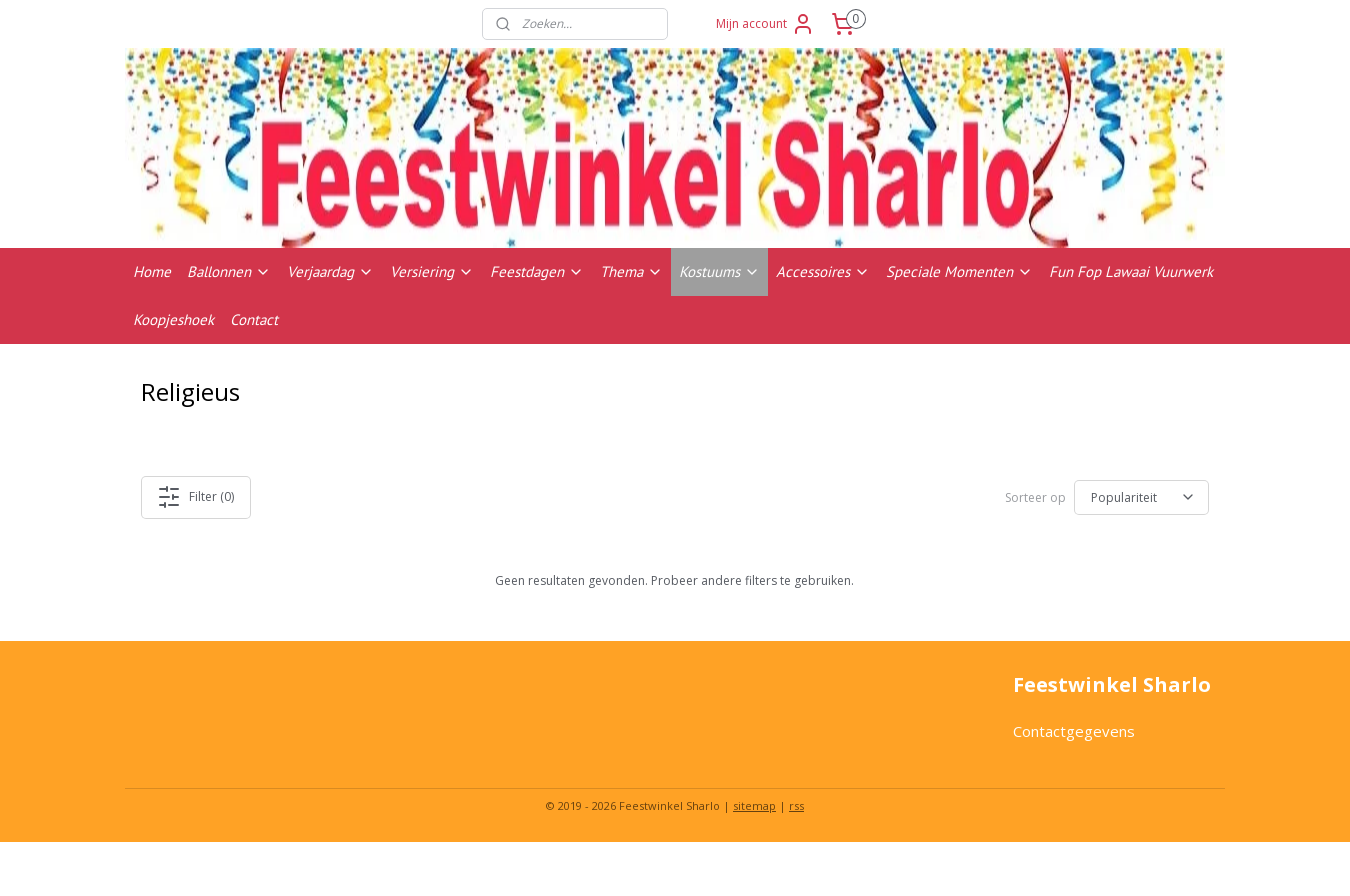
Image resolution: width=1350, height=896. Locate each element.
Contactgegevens (1074, 731)
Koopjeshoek (173, 319)
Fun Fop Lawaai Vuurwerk (1131, 271)
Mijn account (765, 24)
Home (152, 271)
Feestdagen (537, 271)
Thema (631, 271)
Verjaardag (330, 271)
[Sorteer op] (1141, 497)
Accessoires (823, 271)
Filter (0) (196, 497)
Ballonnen (229, 271)
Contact (254, 319)
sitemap (754, 805)
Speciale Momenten (959, 271)
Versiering (432, 271)
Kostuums (719, 271)
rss (796, 805)
